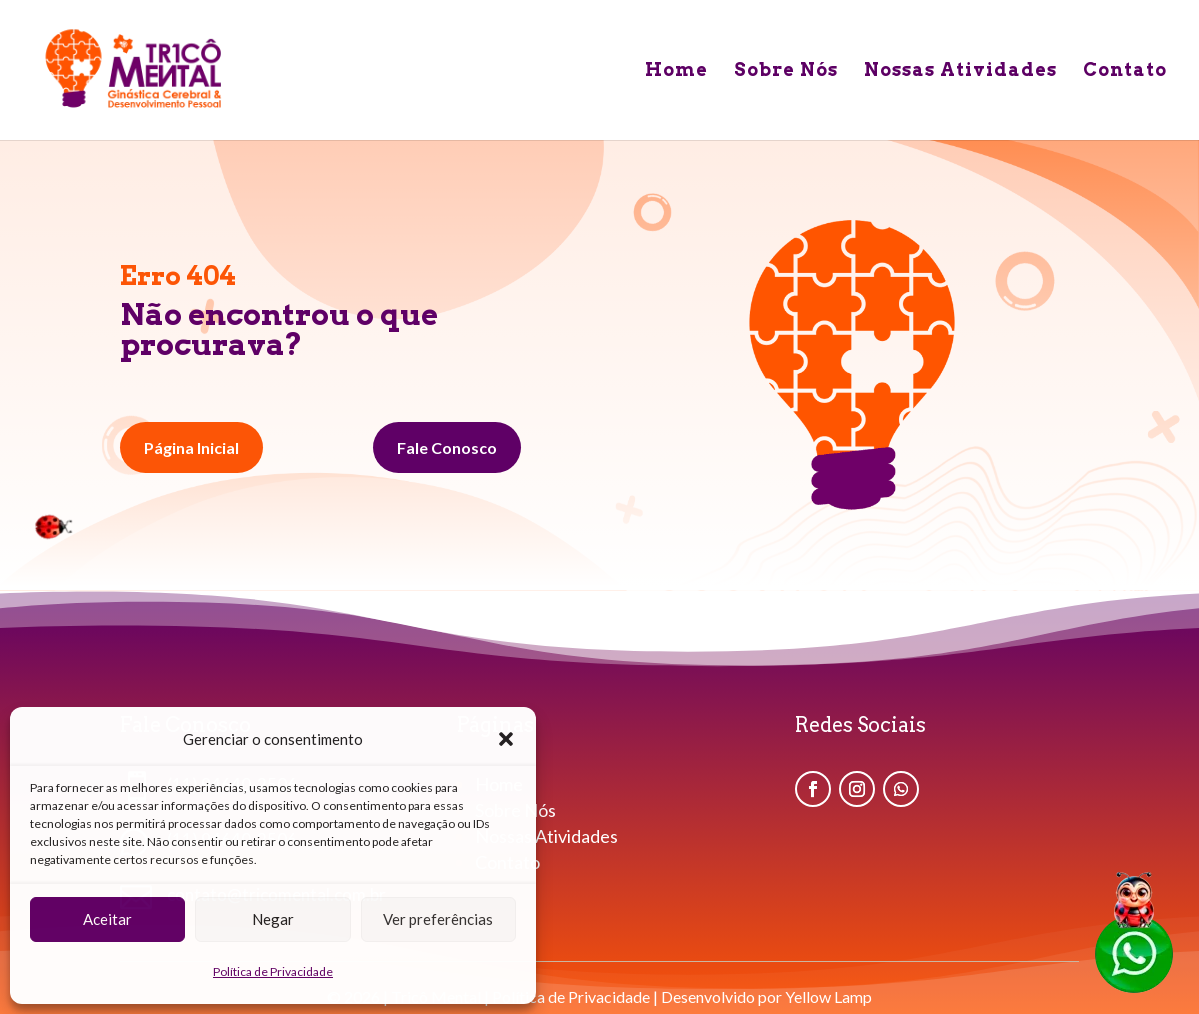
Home (676, 71)
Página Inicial (191, 447)
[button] (506, 739)
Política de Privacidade (273, 971)
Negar (273, 919)
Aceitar (107, 919)
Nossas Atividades (960, 71)
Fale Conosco (447, 447)
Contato (1125, 71)
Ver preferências (438, 919)
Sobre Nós (786, 71)
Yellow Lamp (828, 996)
